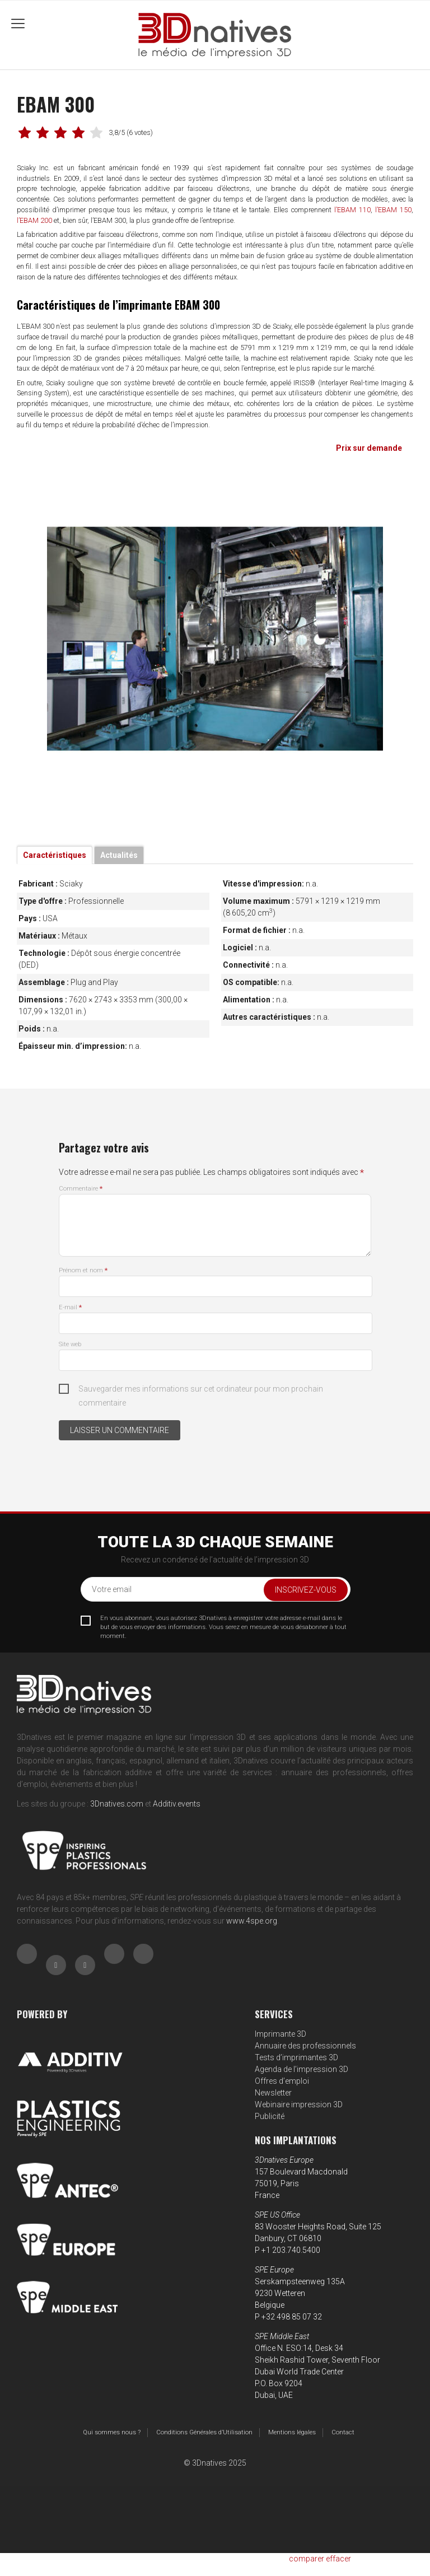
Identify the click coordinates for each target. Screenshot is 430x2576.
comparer (306, 2558)
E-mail (70, 1307)
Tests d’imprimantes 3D (296, 2057)
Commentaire (80, 1188)
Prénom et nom (83, 1270)
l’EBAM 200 (34, 220)
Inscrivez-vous (305, 1589)
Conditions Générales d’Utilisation (204, 2432)
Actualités (119, 855)
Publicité (269, 2116)
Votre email (112, 1589)
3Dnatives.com (116, 1803)
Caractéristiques (54, 855)
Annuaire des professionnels (305, 2045)
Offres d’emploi (282, 2080)
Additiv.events (176, 1803)
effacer (338, 2558)
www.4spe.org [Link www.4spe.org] (251, 1920)
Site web (70, 1344)
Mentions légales (292, 2432)
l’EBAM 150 (393, 210)
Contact (342, 2432)
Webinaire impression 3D (299, 2104)
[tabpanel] (215, 639)
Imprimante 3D (280, 2033)
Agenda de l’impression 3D (301, 2069)
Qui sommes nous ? (112, 2432)
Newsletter (273, 2092)
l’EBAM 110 (352, 210)
